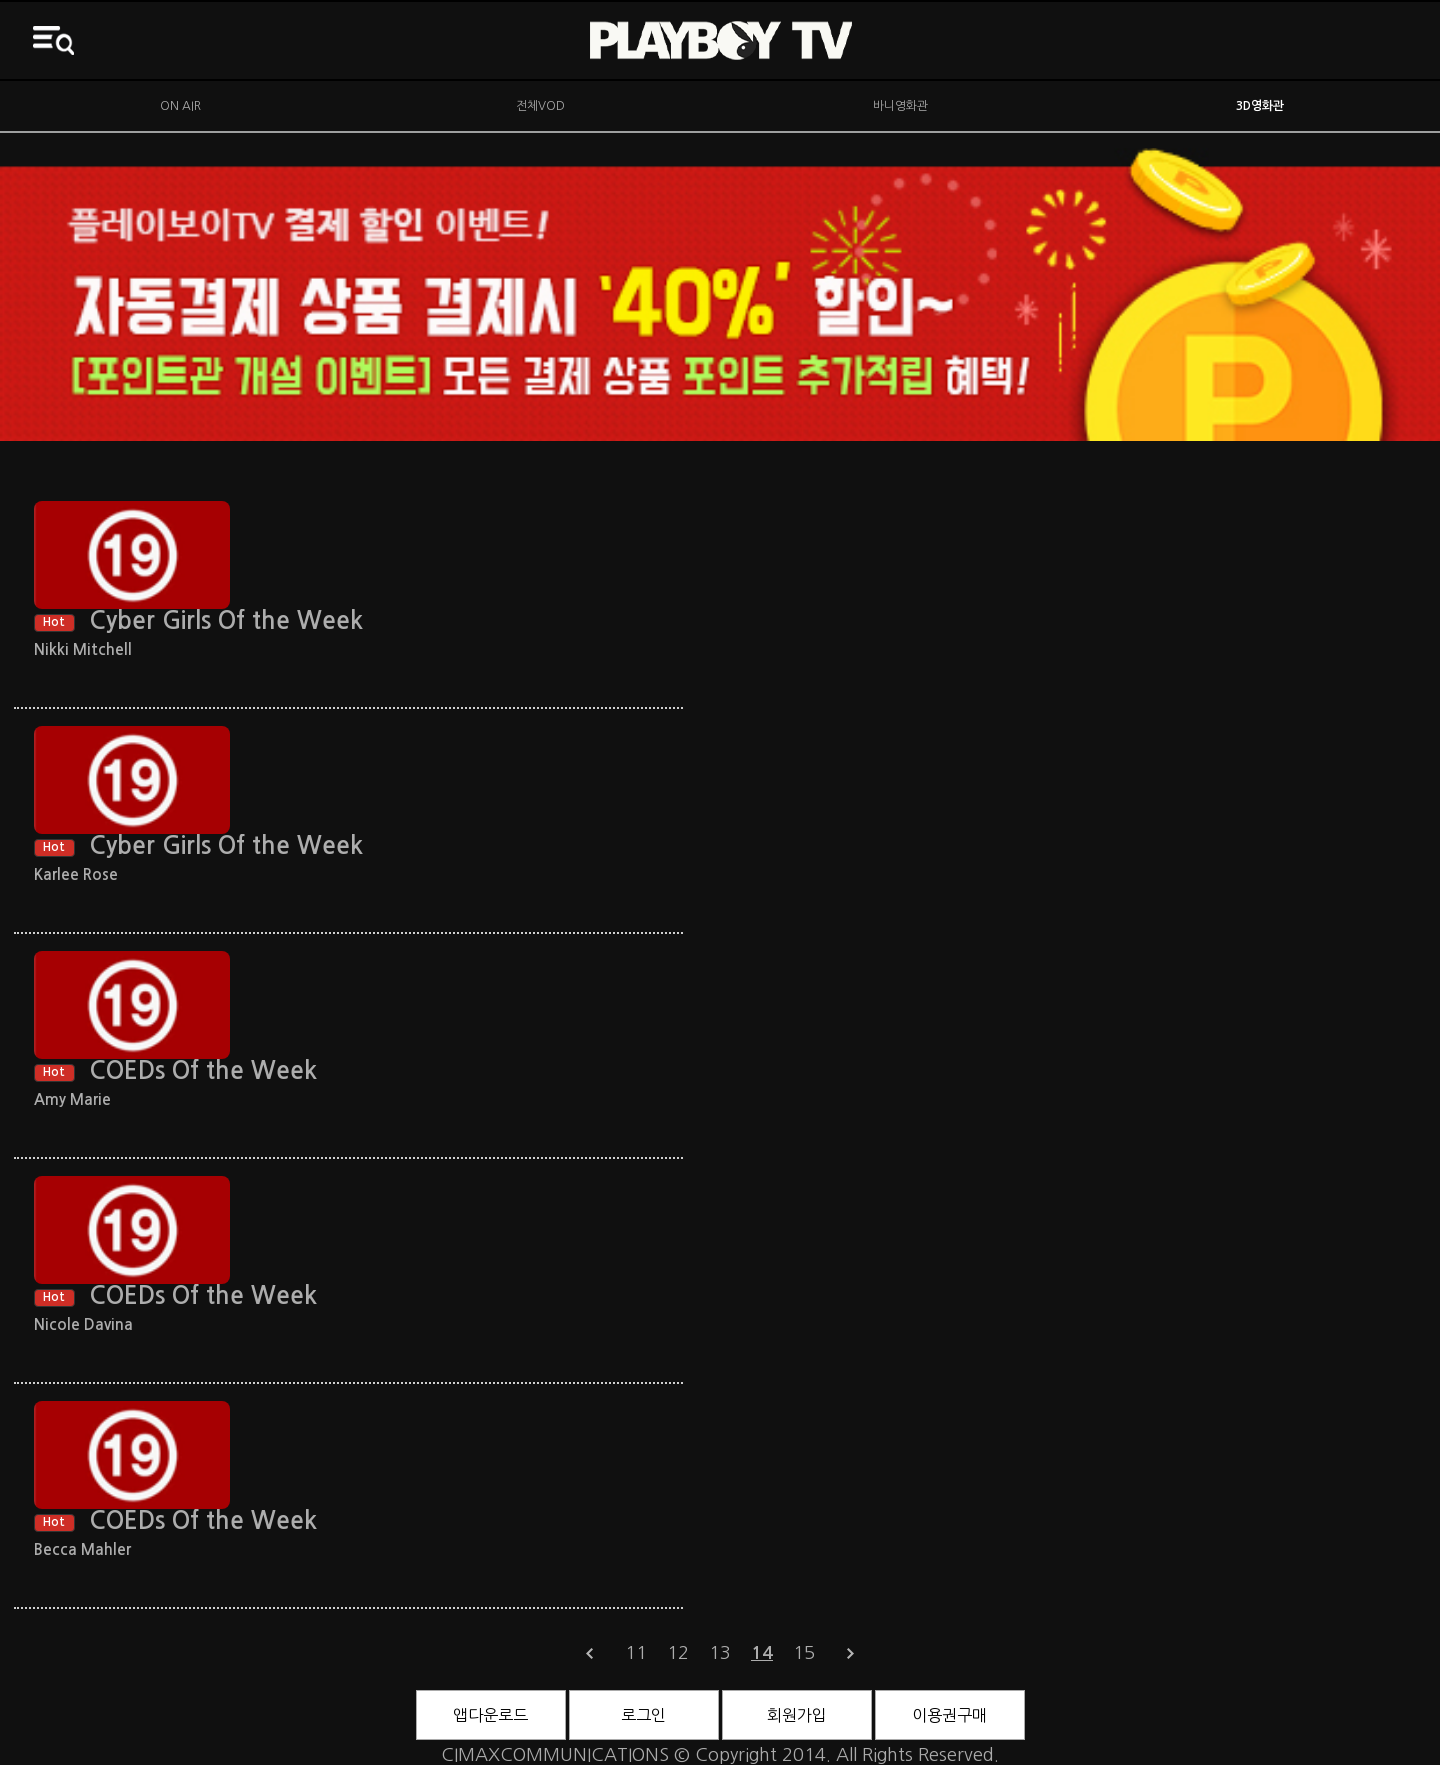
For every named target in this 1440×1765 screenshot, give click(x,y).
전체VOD (540, 106)
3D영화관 (1260, 106)
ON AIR (180, 106)
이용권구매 (949, 1715)
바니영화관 (900, 106)
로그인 (643, 1715)
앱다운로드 (490, 1715)
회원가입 (797, 1715)
